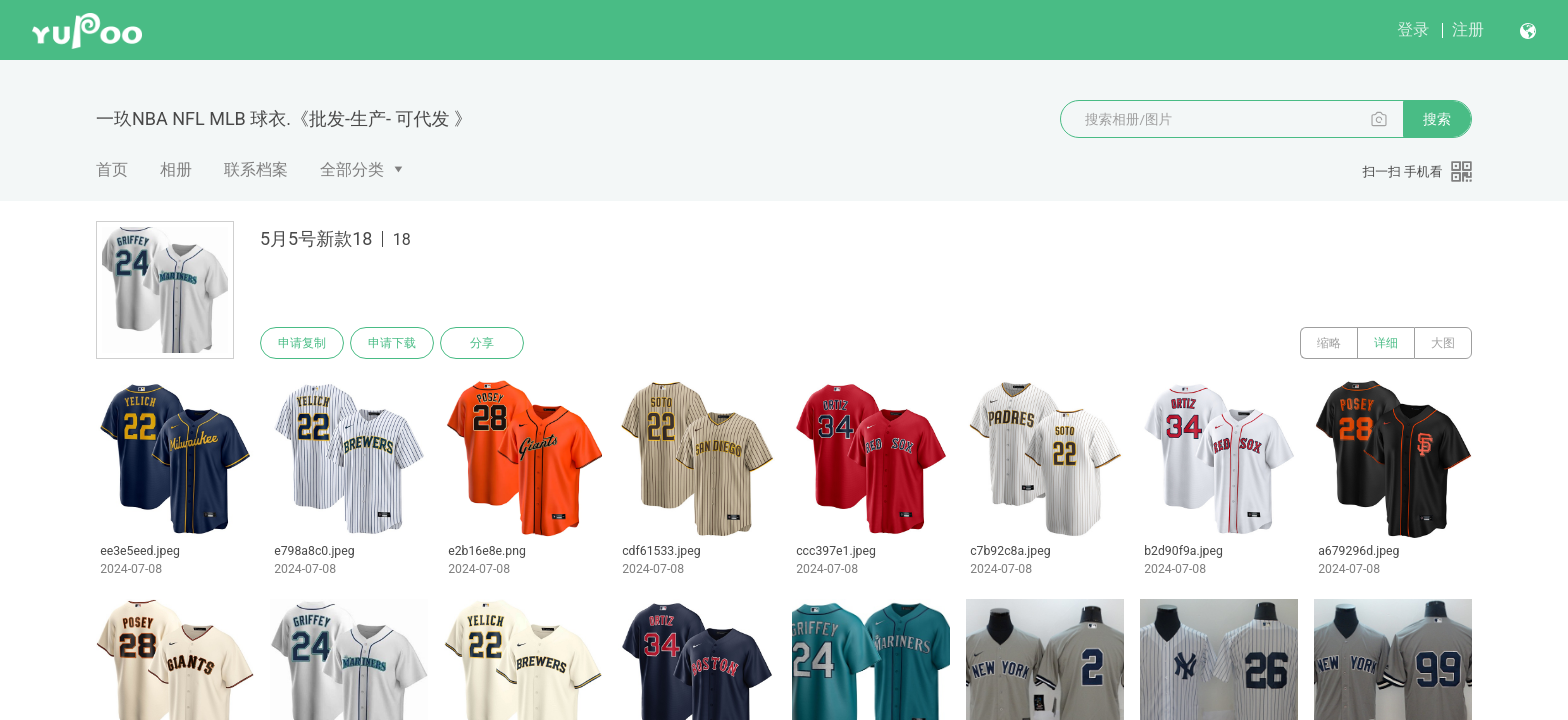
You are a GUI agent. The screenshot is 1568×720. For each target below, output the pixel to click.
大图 (1443, 343)
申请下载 (392, 343)
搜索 (1437, 119)
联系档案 (256, 169)
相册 (176, 169)
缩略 (1329, 343)
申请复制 (302, 343)
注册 (1468, 29)
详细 (1386, 343)
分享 (482, 343)
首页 (112, 169)
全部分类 (352, 169)
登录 (1413, 29)
